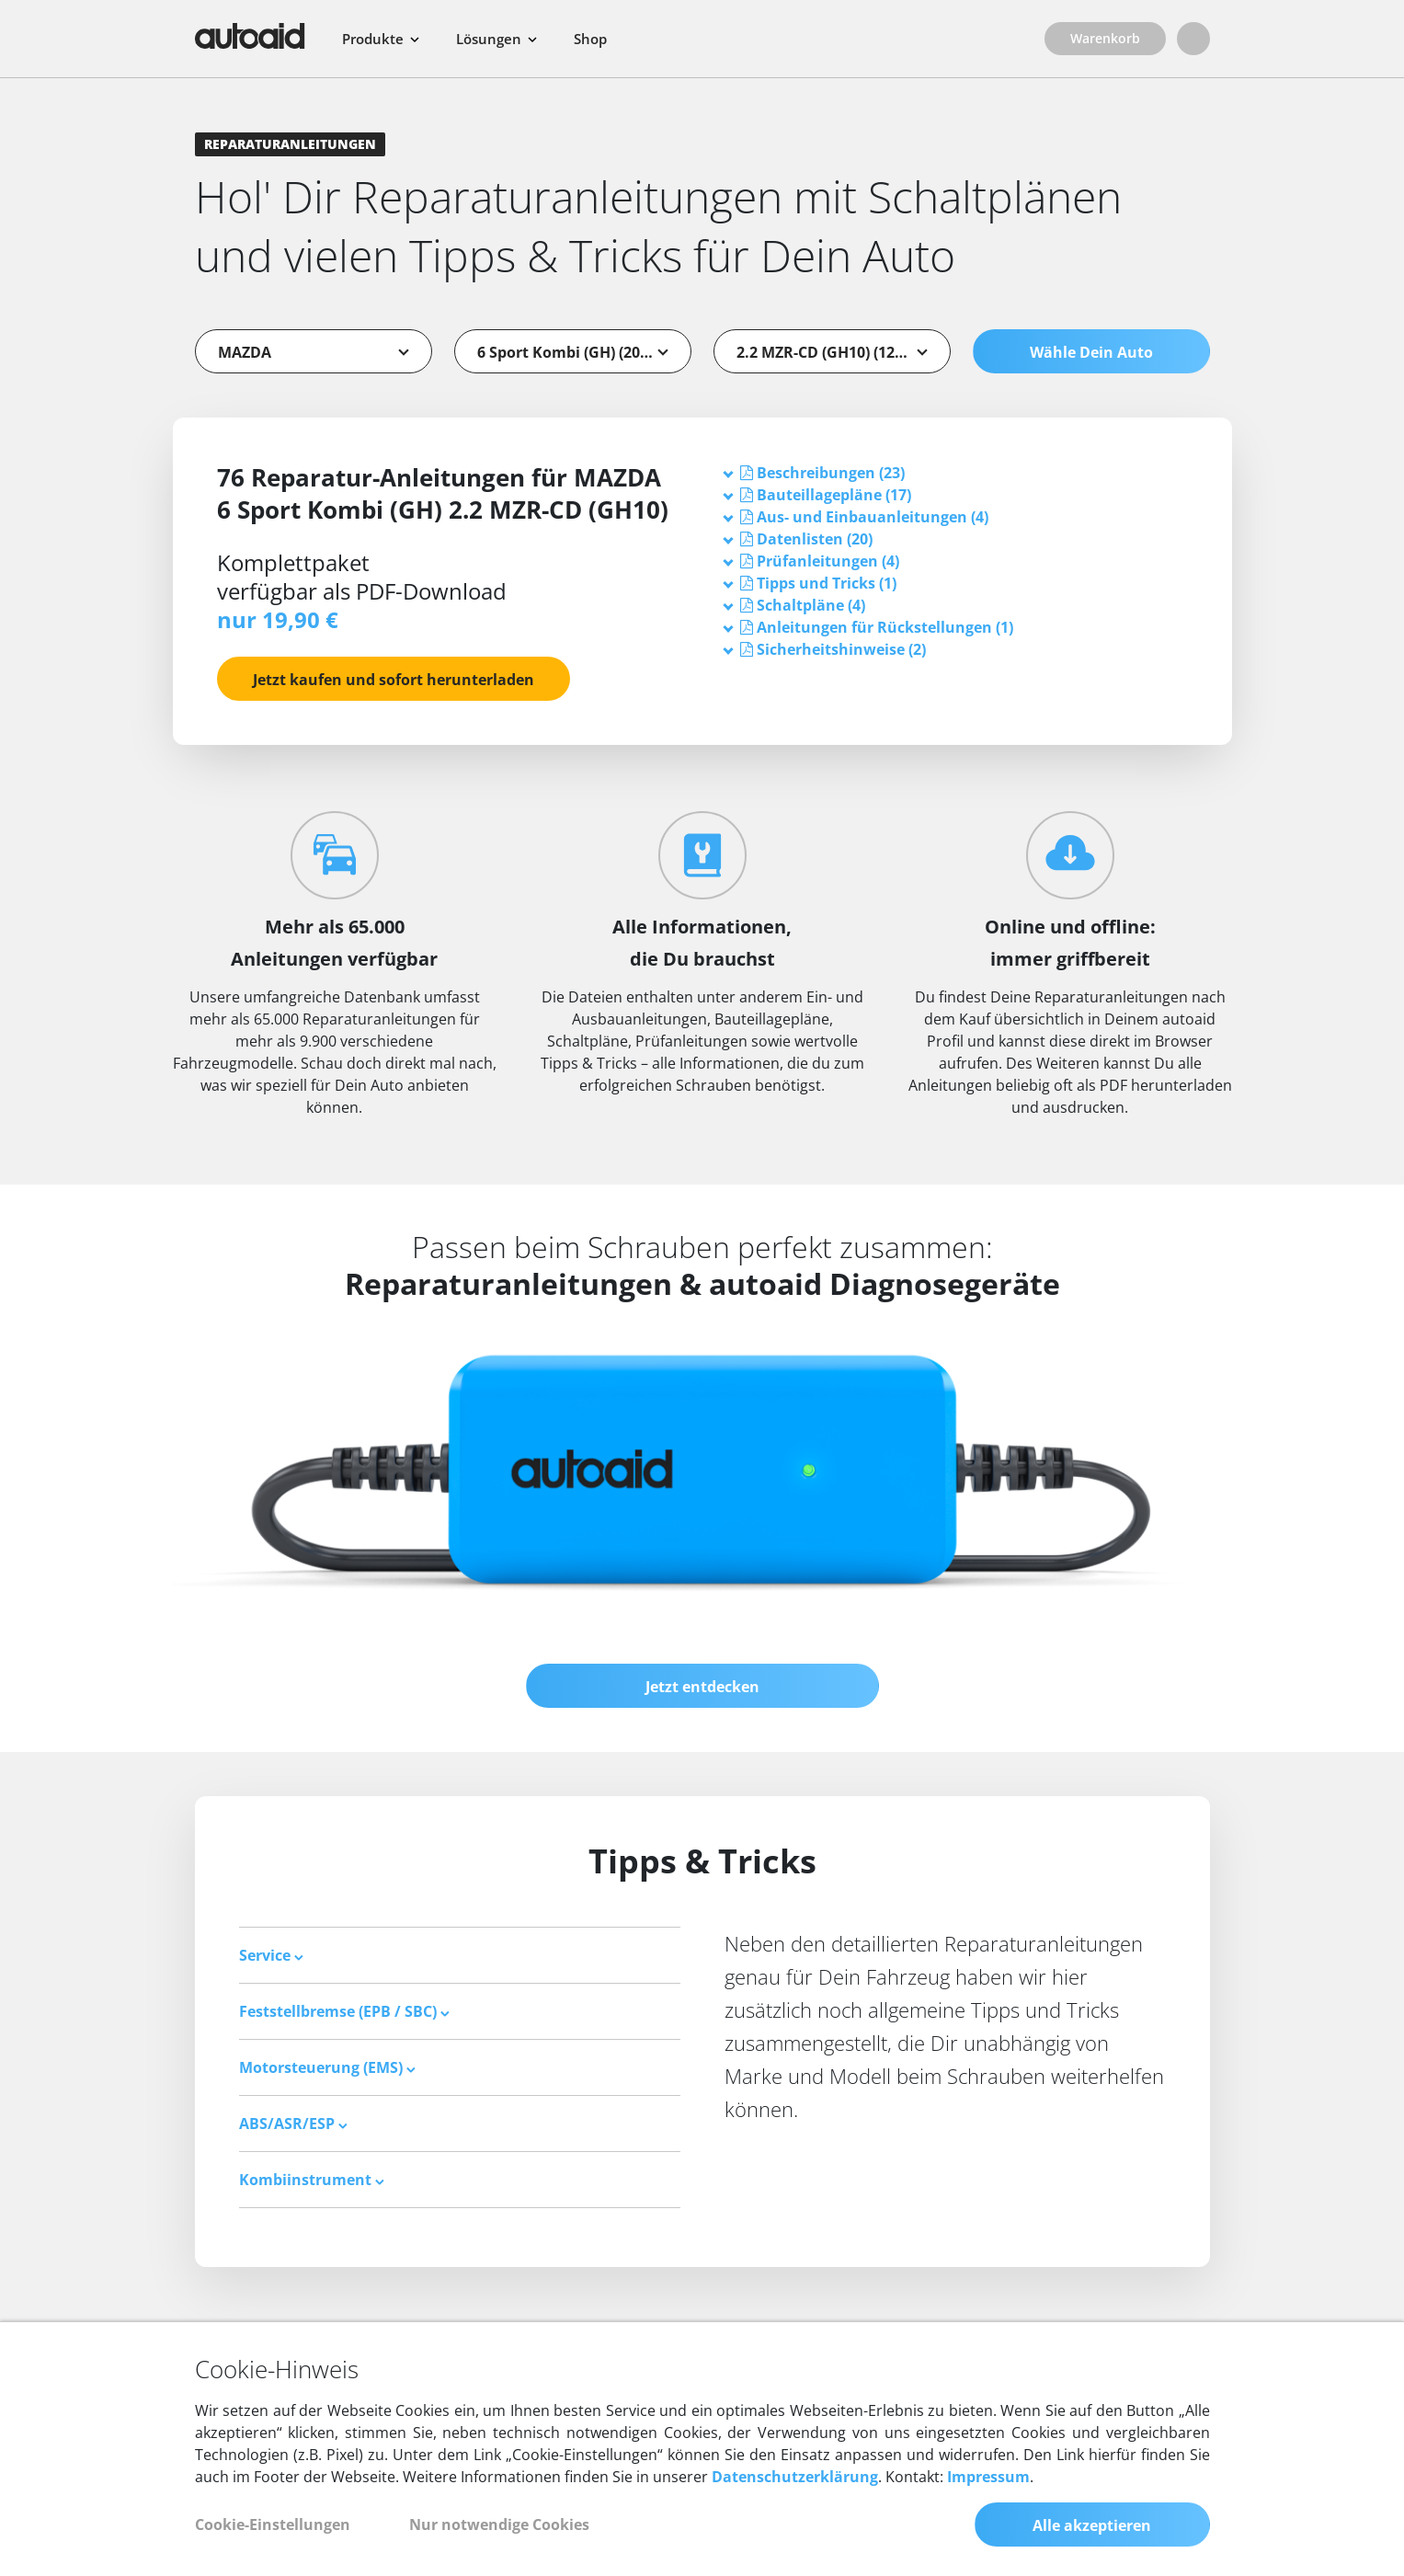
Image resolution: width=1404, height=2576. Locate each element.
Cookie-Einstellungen (272, 2524)
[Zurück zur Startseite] (250, 36)
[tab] (956, 473)
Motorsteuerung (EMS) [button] (327, 2067)
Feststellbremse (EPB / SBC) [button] (344, 2011)
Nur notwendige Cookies (499, 2524)
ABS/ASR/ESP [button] (293, 2123)
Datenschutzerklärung (795, 2477)
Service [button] (271, 1955)
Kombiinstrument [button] (311, 2180)
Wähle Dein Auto (1091, 352)
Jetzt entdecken (702, 1687)
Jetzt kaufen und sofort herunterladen (393, 680)
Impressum (988, 2477)
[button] (831, 473)
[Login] (1193, 38)
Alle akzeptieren (1092, 2525)
